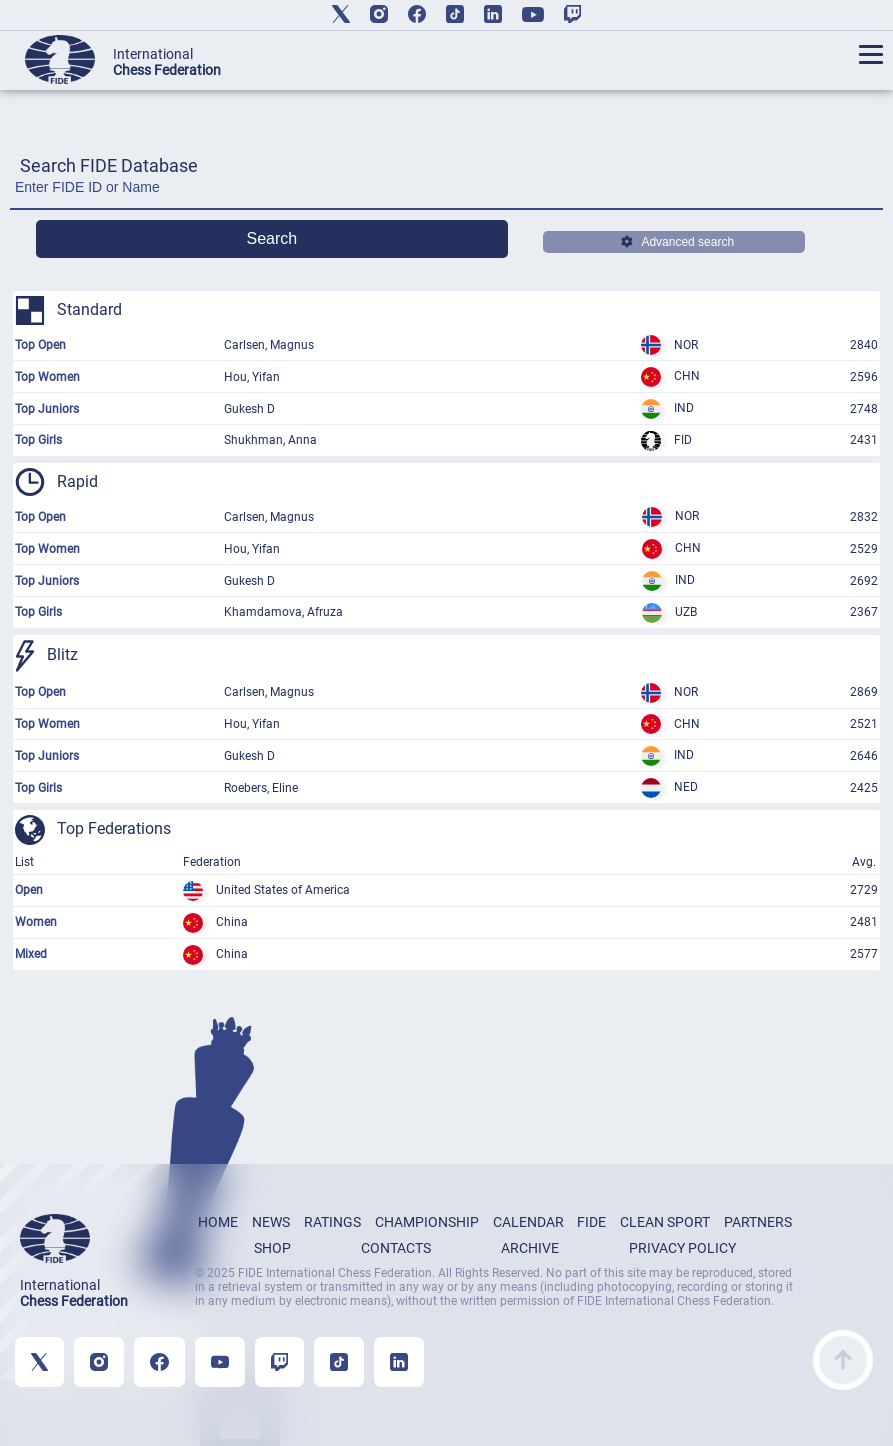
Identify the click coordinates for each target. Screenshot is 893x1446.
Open (29, 890)
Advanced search (677, 242)
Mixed (31, 954)
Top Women (47, 377)
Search (272, 238)
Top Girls (38, 440)
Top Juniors (47, 409)
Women (36, 922)
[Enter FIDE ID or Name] (446, 192)
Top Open (40, 345)
